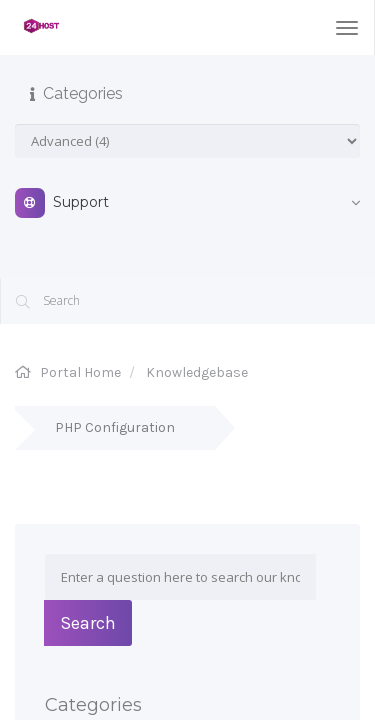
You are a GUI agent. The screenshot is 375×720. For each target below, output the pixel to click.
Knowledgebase (197, 372)
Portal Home (80, 372)
